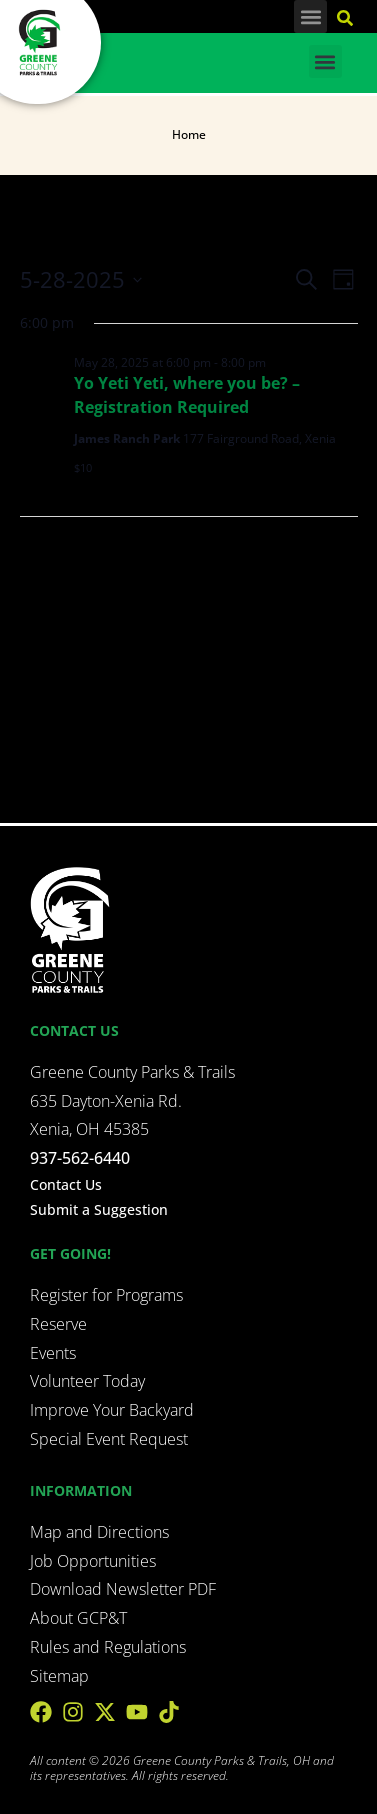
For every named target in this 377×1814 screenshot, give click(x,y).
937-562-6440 (80, 1158)
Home (189, 134)
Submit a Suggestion (99, 1209)
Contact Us (66, 1184)
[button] (310, 16)
